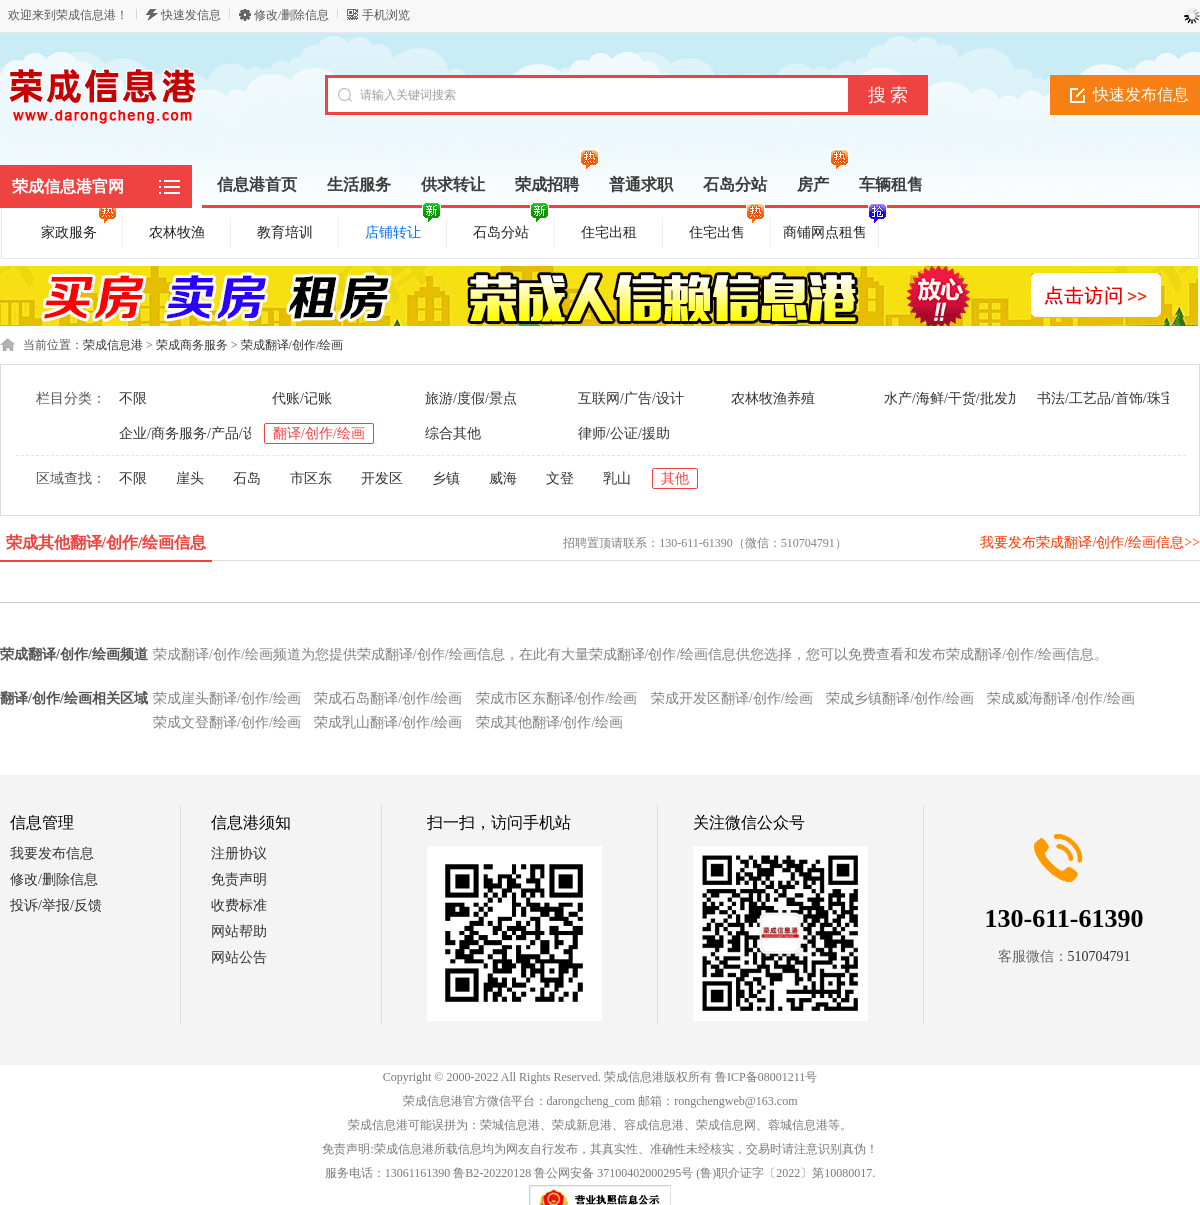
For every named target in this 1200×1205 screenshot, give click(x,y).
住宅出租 (609, 232)
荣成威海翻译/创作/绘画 (1061, 698)
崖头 (190, 478)
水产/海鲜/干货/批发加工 (960, 398)
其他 (675, 478)
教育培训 (285, 232)
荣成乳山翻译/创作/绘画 (388, 722)
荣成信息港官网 (68, 186)
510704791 (1099, 956)
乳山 (617, 478)
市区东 (311, 478)
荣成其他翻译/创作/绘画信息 (106, 542)
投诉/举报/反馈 (56, 905)
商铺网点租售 (828, 229)
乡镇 (446, 478)
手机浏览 (386, 15)
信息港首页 (257, 184)
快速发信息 (191, 15)
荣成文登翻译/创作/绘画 (227, 722)
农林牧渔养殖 (773, 398)
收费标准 (239, 905)
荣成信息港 (113, 345)
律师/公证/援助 (624, 433)
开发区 (382, 478)
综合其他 (453, 433)
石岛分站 (511, 229)
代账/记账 (302, 398)
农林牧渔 (177, 232)
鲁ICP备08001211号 (766, 1077)
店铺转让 (403, 229)
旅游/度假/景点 (471, 398)
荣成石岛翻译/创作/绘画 (388, 698)
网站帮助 (239, 931)
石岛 (247, 478)
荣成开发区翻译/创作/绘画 (732, 698)
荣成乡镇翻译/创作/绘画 (900, 698)
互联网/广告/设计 (631, 398)
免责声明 (239, 879)
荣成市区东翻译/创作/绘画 (557, 698)
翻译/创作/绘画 (319, 433)
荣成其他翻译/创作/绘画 (550, 722)
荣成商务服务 (192, 345)
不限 (133, 398)
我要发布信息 (52, 853)
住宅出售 (727, 229)
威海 (503, 478)
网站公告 (239, 957)
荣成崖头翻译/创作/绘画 (227, 698)
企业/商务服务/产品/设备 (195, 433)
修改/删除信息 (291, 15)
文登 (560, 478)
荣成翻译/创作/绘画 (292, 345)
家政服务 (79, 229)
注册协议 (239, 853)
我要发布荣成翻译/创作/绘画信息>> (1090, 542)
